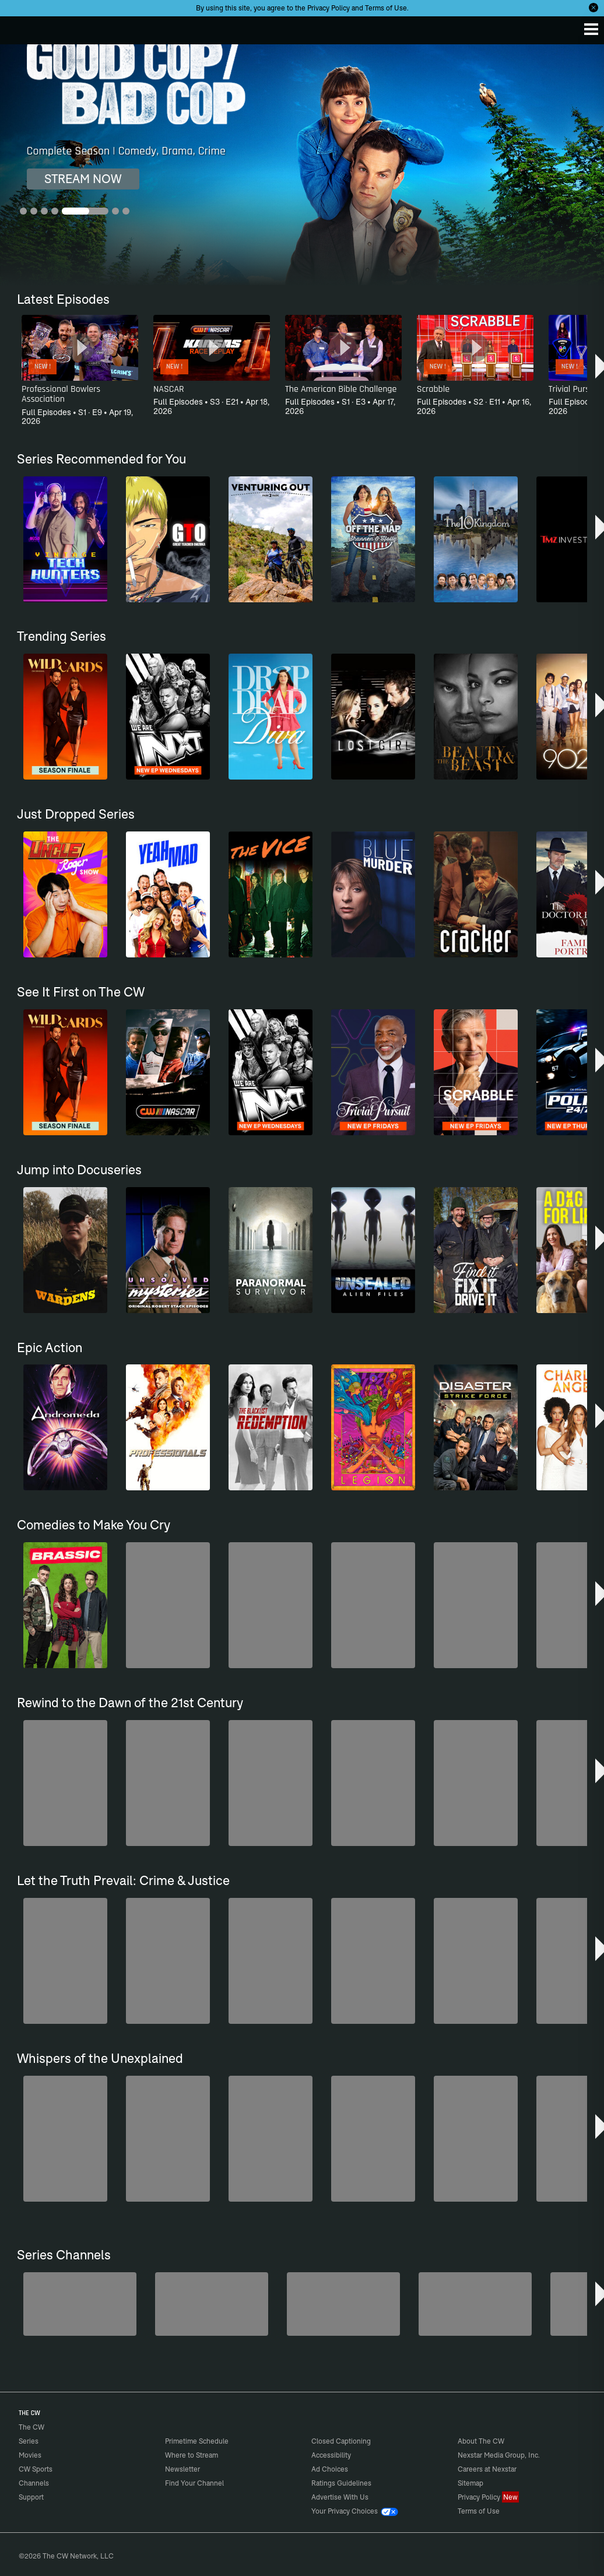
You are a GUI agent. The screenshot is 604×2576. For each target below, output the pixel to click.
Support (31, 2497)
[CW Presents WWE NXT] (475, 2304)
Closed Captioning (341, 2441)
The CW (20, 27)
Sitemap (470, 2483)
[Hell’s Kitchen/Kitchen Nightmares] (343, 2304)
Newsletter (182, 2469)
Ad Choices (329, 2469)
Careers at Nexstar (487, 2469)
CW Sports (35, 2469)
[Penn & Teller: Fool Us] (211, 2304)
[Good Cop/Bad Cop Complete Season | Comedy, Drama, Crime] (302, 165)
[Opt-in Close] (593, 7)
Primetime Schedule (197, 2441)
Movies (30, 2455)
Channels (34, 2483)
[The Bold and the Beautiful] (80, 2304)
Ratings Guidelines (341, 2483)
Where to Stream (191, 2455)
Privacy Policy (328, 7)
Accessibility (331, 2455)
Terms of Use (386, 7)
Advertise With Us (339, 2497)
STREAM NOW (83, 178)
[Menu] (591, 29)
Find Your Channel (194, 2483)
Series (28, 2441)
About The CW (481, 2441)
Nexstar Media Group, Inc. (499, 2455)
